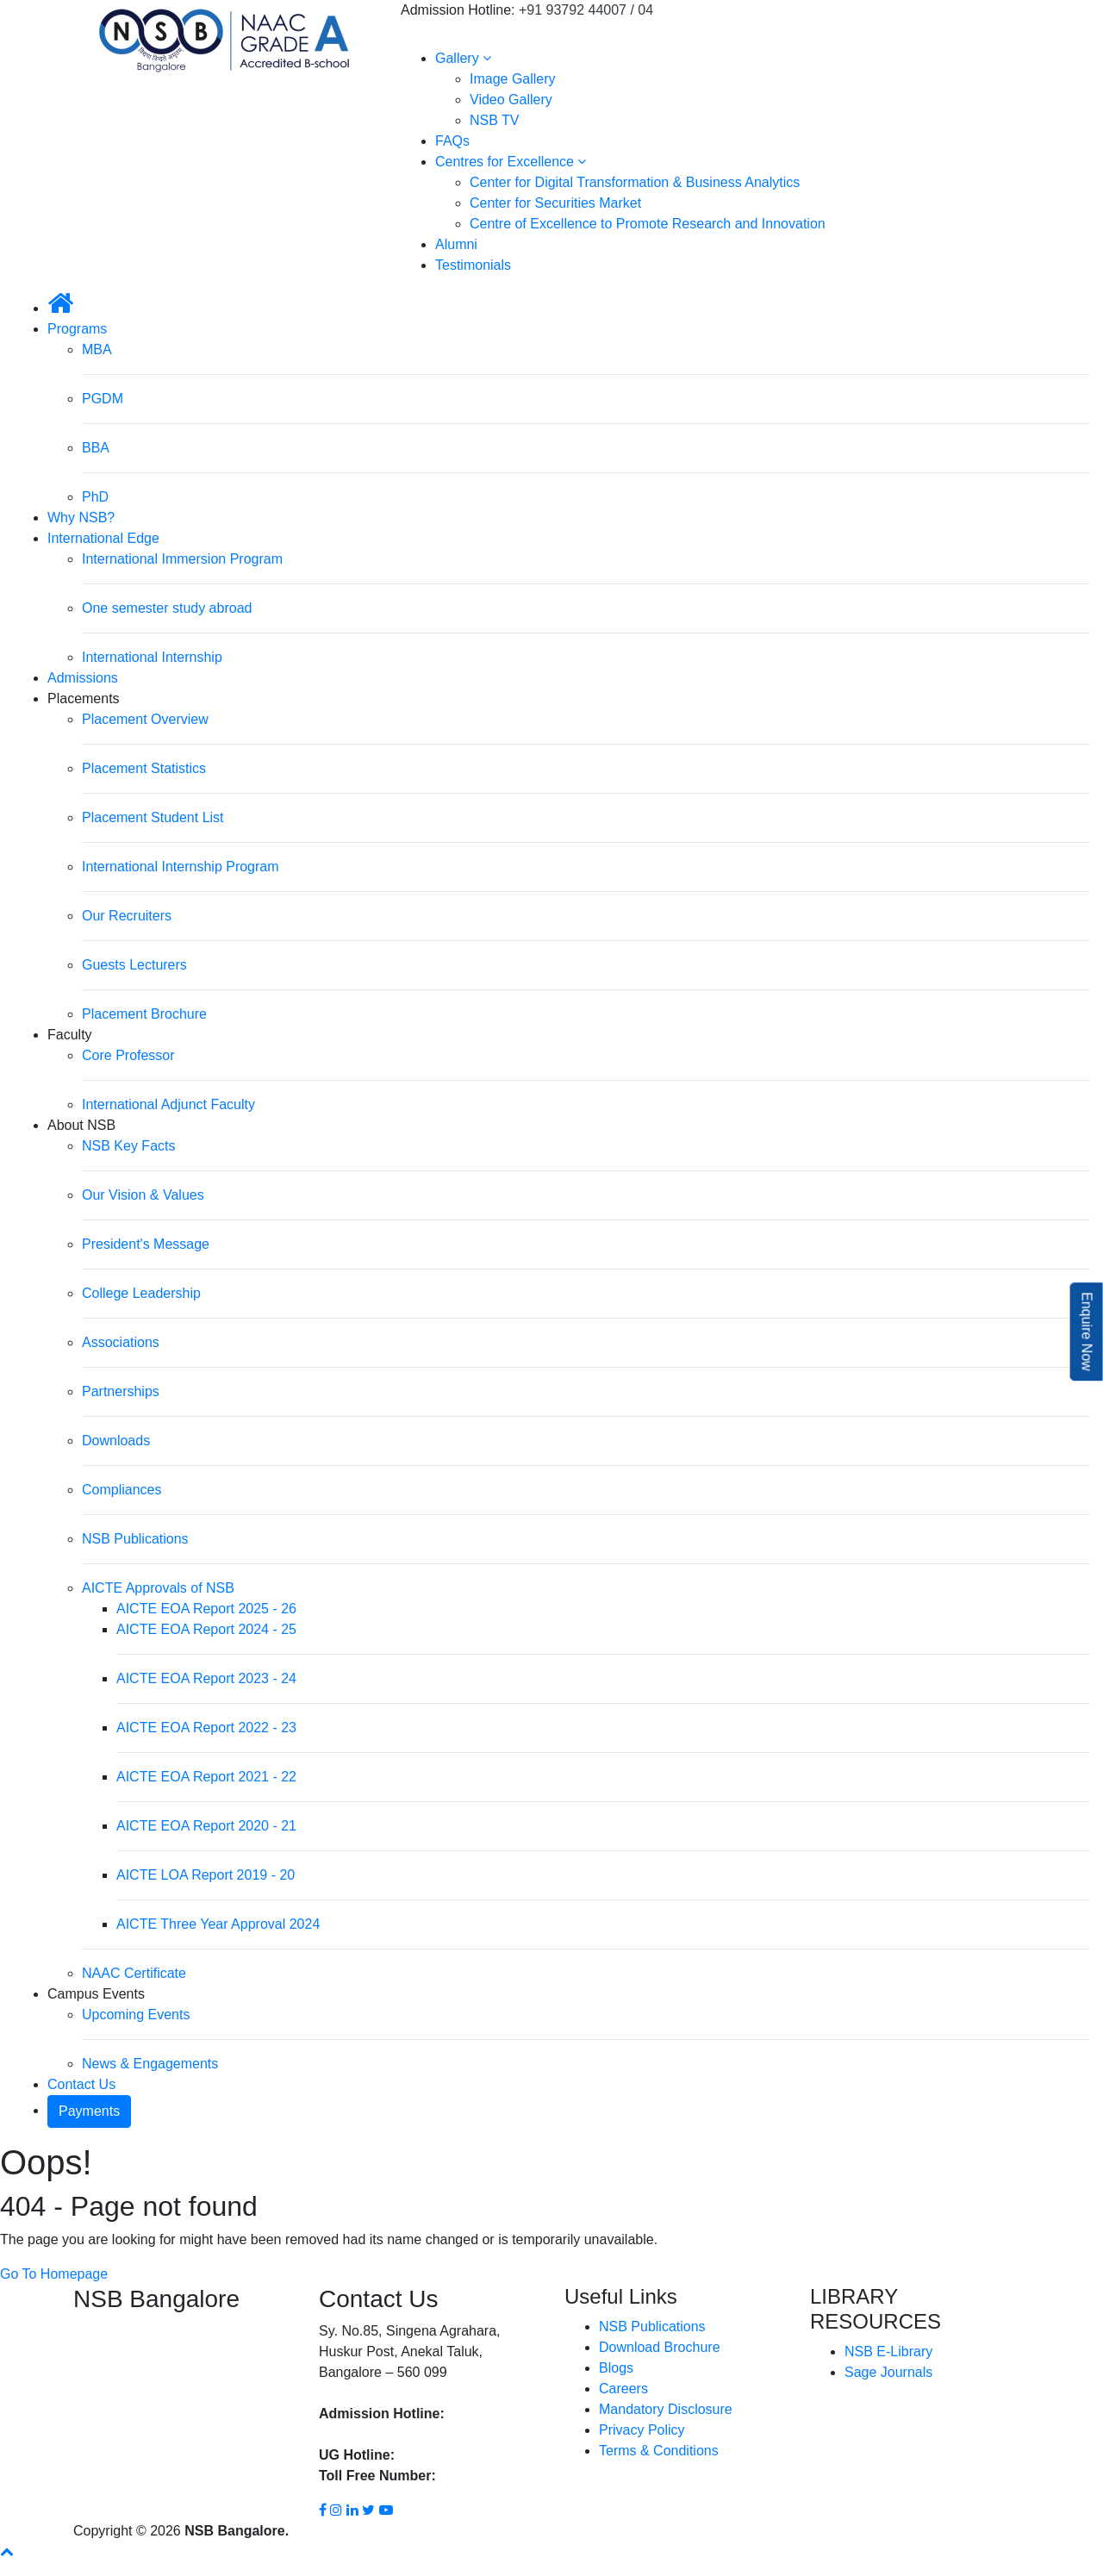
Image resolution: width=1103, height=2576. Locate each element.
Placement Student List (153, 817)
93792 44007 (488, 2413)
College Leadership (141, 1293)
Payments (89, 2111)
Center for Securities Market (555, 203)
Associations (120, 1342)
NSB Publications (135, 1538)
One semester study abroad (167, 608)
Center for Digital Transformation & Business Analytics (635, 182)
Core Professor (128, 1055)
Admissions (82, 678)
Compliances (121, 1489)
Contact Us (81, 2084)
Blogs (616, 2368)
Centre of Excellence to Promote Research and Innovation (648, 223)
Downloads (116, 1440)
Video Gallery (511, 99)
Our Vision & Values (143, 1195)
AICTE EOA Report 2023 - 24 (206, 1678)
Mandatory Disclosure (665, 2409)
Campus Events (96, 1994)
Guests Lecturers (134, 964)
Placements (83, 698)
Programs (77, 328)
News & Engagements (150, 2063)
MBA (97, 349)
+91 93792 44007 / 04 (586, 10)
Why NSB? (81, 517)
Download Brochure (659, 2347)
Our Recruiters (126, 915)
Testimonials (473, 265)
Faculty (69, 1034)
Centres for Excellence (510, 161)
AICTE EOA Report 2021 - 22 (206, 1776)
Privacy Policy (642, 2430)
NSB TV (495, 120)
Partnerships (120, 1391)
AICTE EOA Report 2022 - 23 (206, 1727)
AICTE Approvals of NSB (158, 1588)
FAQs (452, 141)
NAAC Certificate (134, 1973)
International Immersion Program (182, 559)
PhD (95, 497)
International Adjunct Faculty (168, 1104)
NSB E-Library (888, 2351)
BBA (95, 447)
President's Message (145, 1244)
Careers (623, 2388)
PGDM (102, 398)
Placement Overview (145, 719)
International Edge (103, 538)
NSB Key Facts (128, 1145)
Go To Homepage (54, 2274)
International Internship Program (180, 866)
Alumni (456, 244)
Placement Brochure (144, 1014)
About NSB (81, 1125)
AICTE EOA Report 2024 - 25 (206, 1629)
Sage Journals (888, 2372)
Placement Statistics (144, 768)
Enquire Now (1087, 1331)
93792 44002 (437, 2455)
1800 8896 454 (485, 2475)
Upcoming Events (136, 2014)
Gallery (463, 58)
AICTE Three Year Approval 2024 (218, 1924)
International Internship (152, 657)
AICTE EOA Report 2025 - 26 (206, 1608)
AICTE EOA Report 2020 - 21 (206, 1825)
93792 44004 (359, 2434)
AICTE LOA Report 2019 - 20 (205, 1875)
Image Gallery (513, 79)
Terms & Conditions (659, 2450)
